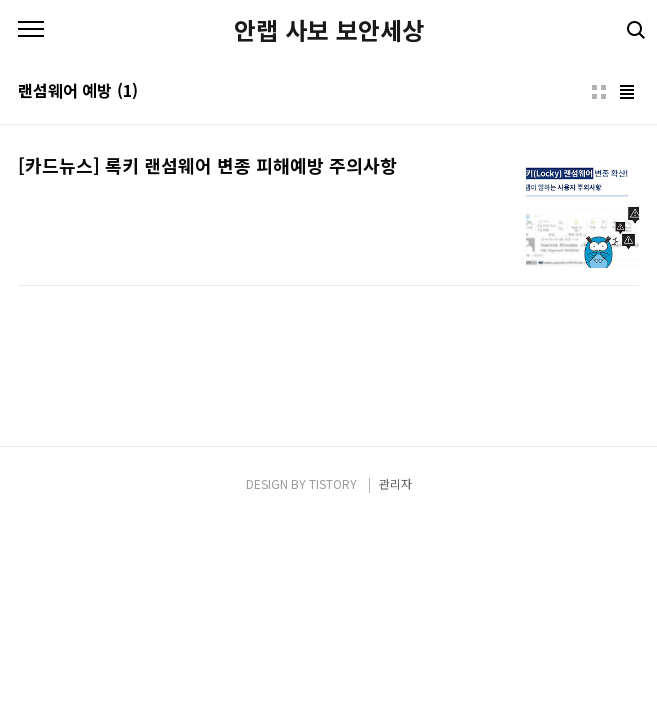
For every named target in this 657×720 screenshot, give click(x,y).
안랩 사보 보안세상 (329, 30)
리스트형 (627, 92)
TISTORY (333, 483)
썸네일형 (599, 92)
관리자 (395, 483)
